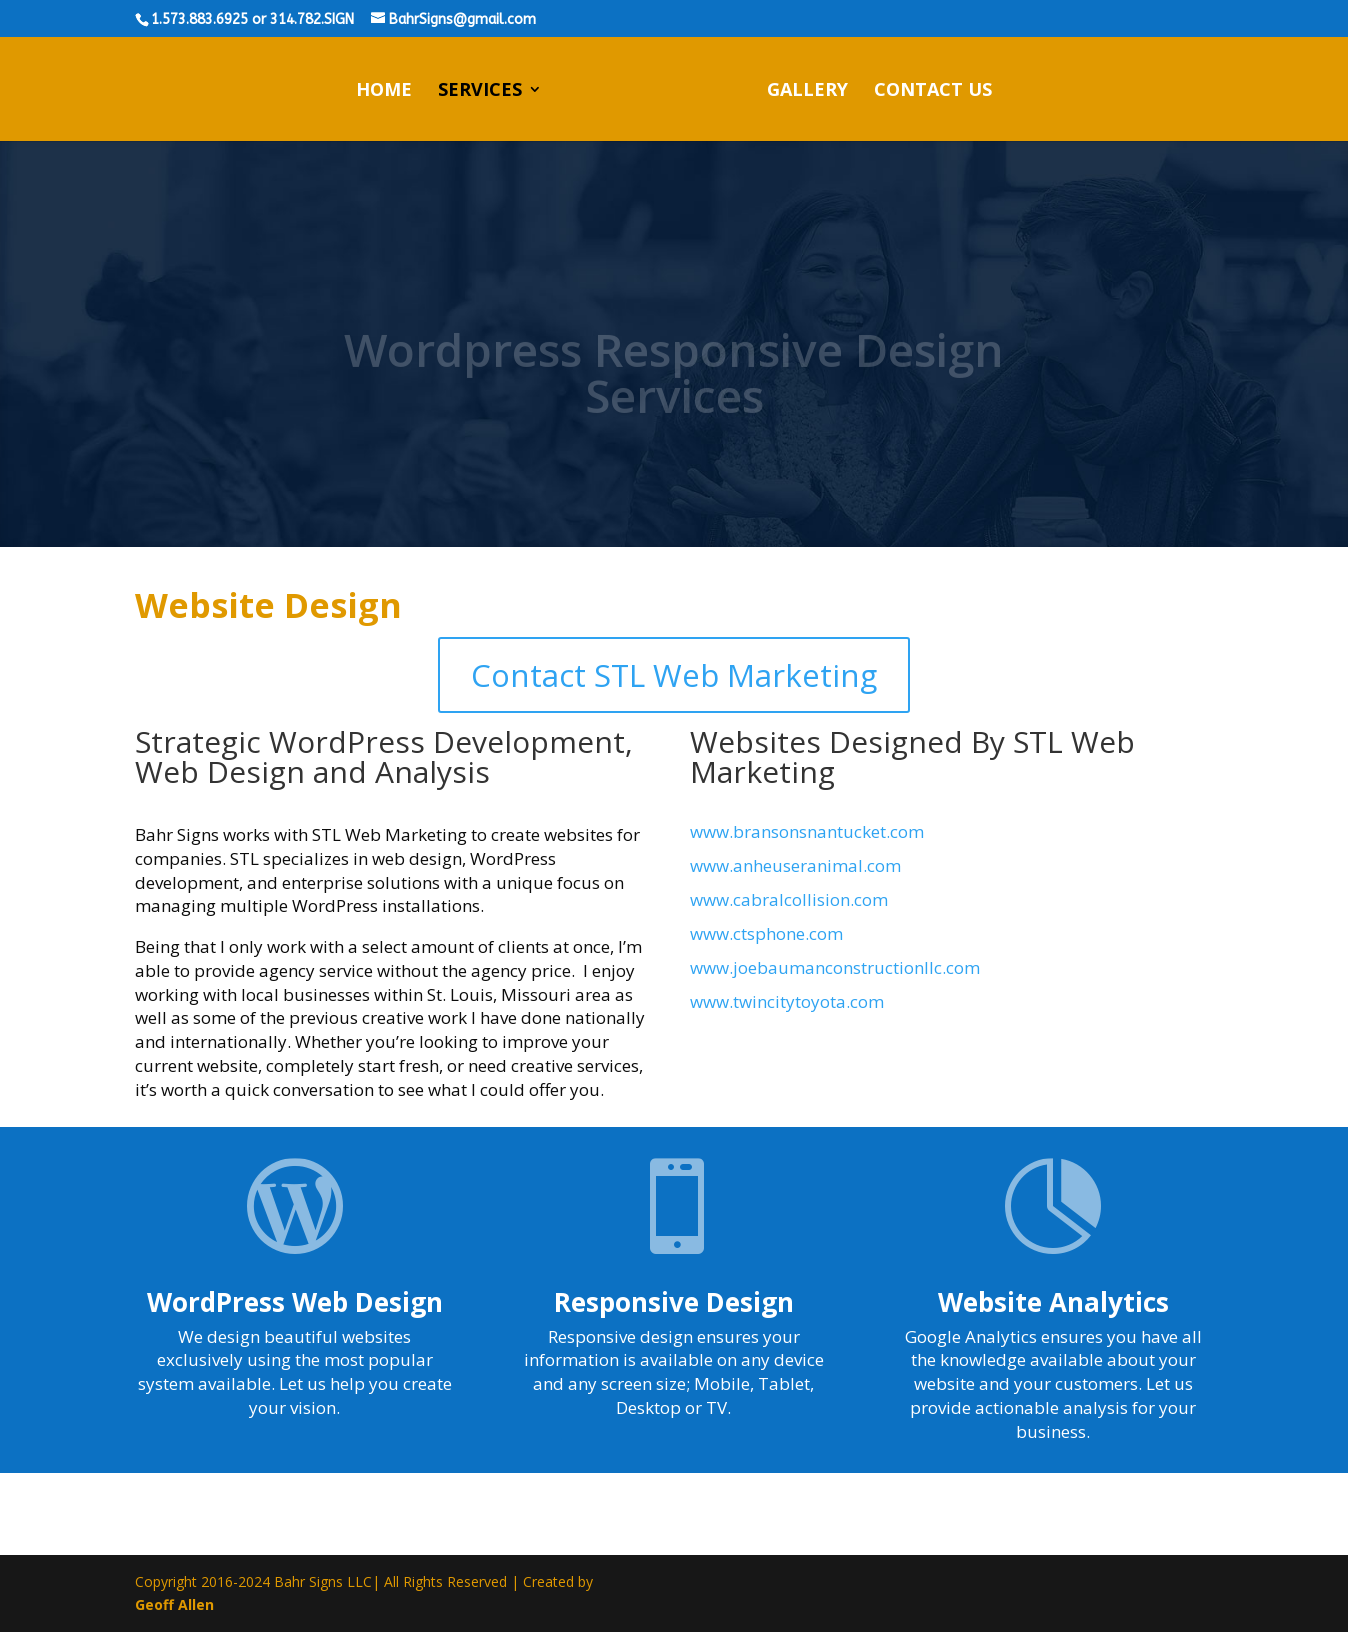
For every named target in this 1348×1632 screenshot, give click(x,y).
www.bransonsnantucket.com (807, 831)
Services (480, 91)
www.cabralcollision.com (789, 899)
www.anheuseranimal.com (795, 865)
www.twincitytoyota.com (787, 1001)
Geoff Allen (174, 1604)
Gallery (807, 91)
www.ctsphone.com (766, 933)
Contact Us (933, 91)
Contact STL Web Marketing (674, 675)
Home (384, 91)
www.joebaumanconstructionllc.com (835, 967)
